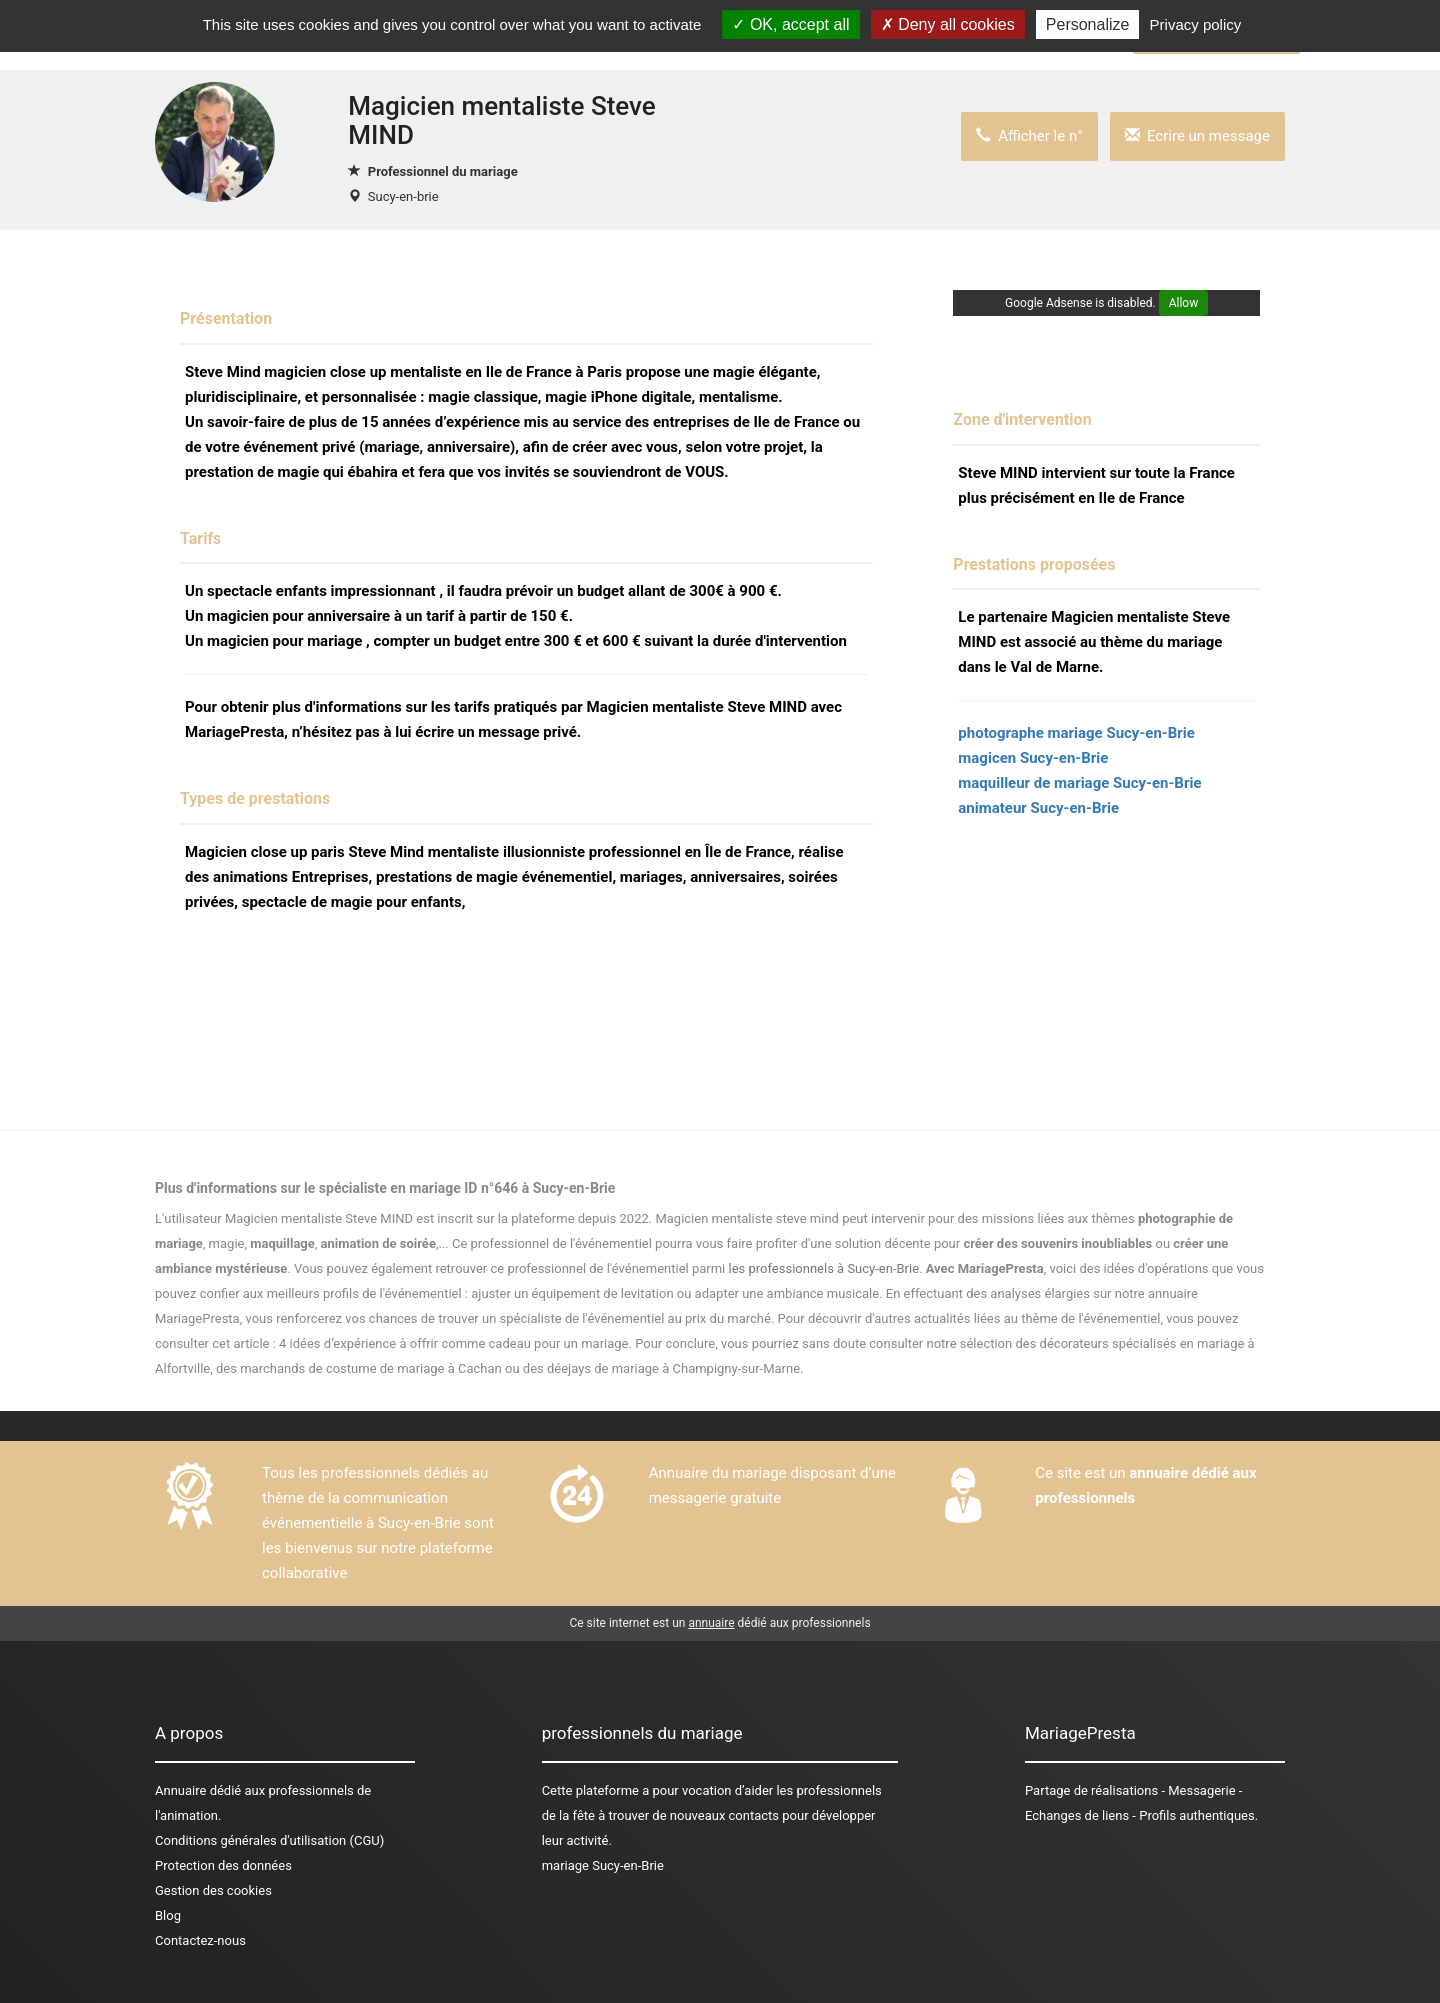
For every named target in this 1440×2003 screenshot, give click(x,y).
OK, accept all (790, 24)
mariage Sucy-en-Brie (603, 1865)
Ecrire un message (1197, 136)
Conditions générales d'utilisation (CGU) (269, 1840)
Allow (1184, 303)
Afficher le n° (1029, 136)
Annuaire (180, 1790)
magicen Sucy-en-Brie (1033, 758)
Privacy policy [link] (1196, 24)
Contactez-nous (200, 1940)
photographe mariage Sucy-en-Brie (1076, 733)
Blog (168, 1915)
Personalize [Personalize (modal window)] (1088, 24)
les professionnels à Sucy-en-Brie (824, 1268)
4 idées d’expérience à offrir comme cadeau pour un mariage (453, 1343)
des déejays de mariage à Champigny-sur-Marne (661, 1368)
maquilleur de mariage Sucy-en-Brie (1079, 783)
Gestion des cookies (213, 1890)
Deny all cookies (948, 24)
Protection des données (223, 1865)
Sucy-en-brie (403, 196)
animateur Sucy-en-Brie (1038, 808)
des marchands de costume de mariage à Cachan (359, 1368)
